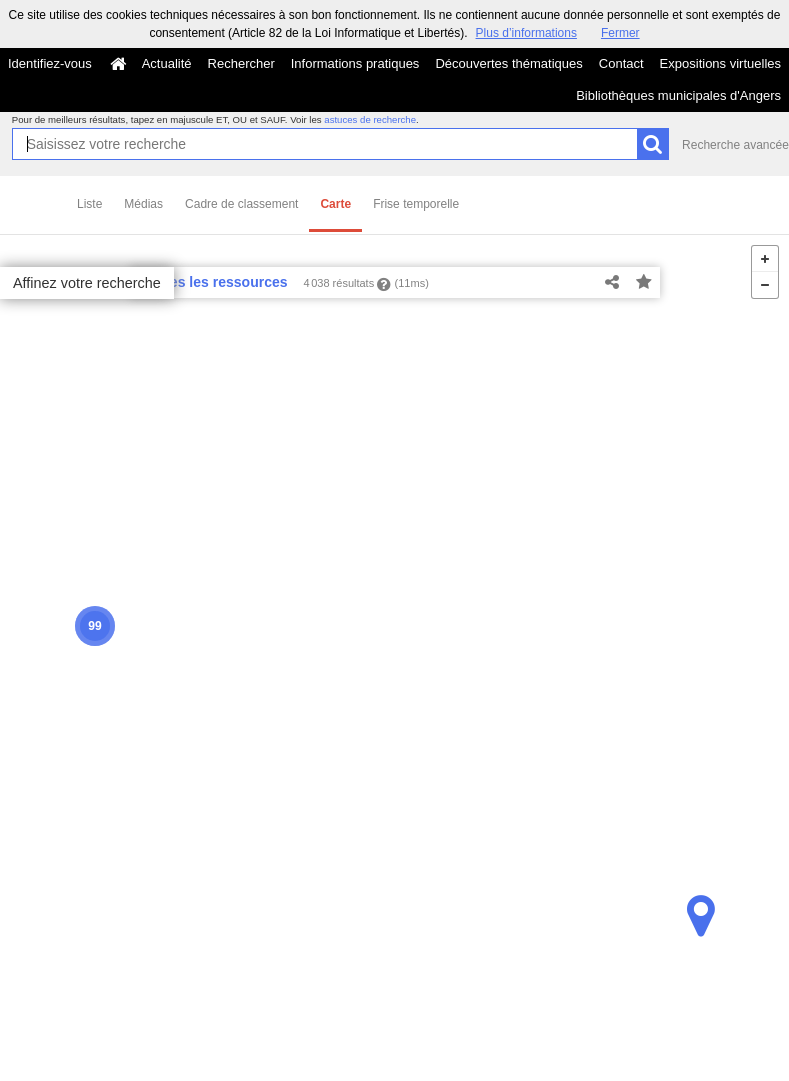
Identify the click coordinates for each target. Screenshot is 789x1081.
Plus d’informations (526, 33)
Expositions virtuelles (720, 63)
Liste (89, 204)
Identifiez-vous (50, 63)
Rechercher (241, 63)
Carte (335, 204)
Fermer (620, 33)
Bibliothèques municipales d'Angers (678, 95)
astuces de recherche (370, 119)
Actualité (167, 63)
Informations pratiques (355, 63)
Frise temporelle (416, 204)
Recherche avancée (735, 145)
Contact (621, 63)
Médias (143, 204)
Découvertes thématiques (508, 63)
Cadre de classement (241, 204)
